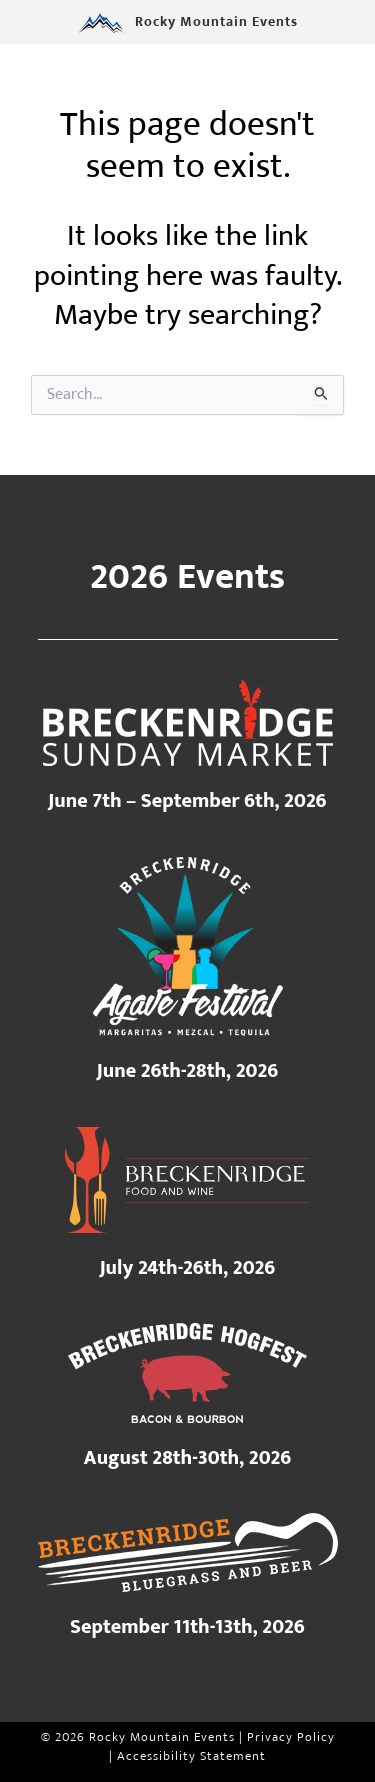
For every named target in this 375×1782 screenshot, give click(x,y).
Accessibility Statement (191, 1756)
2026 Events (187, 577)
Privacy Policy (291, 1737)
